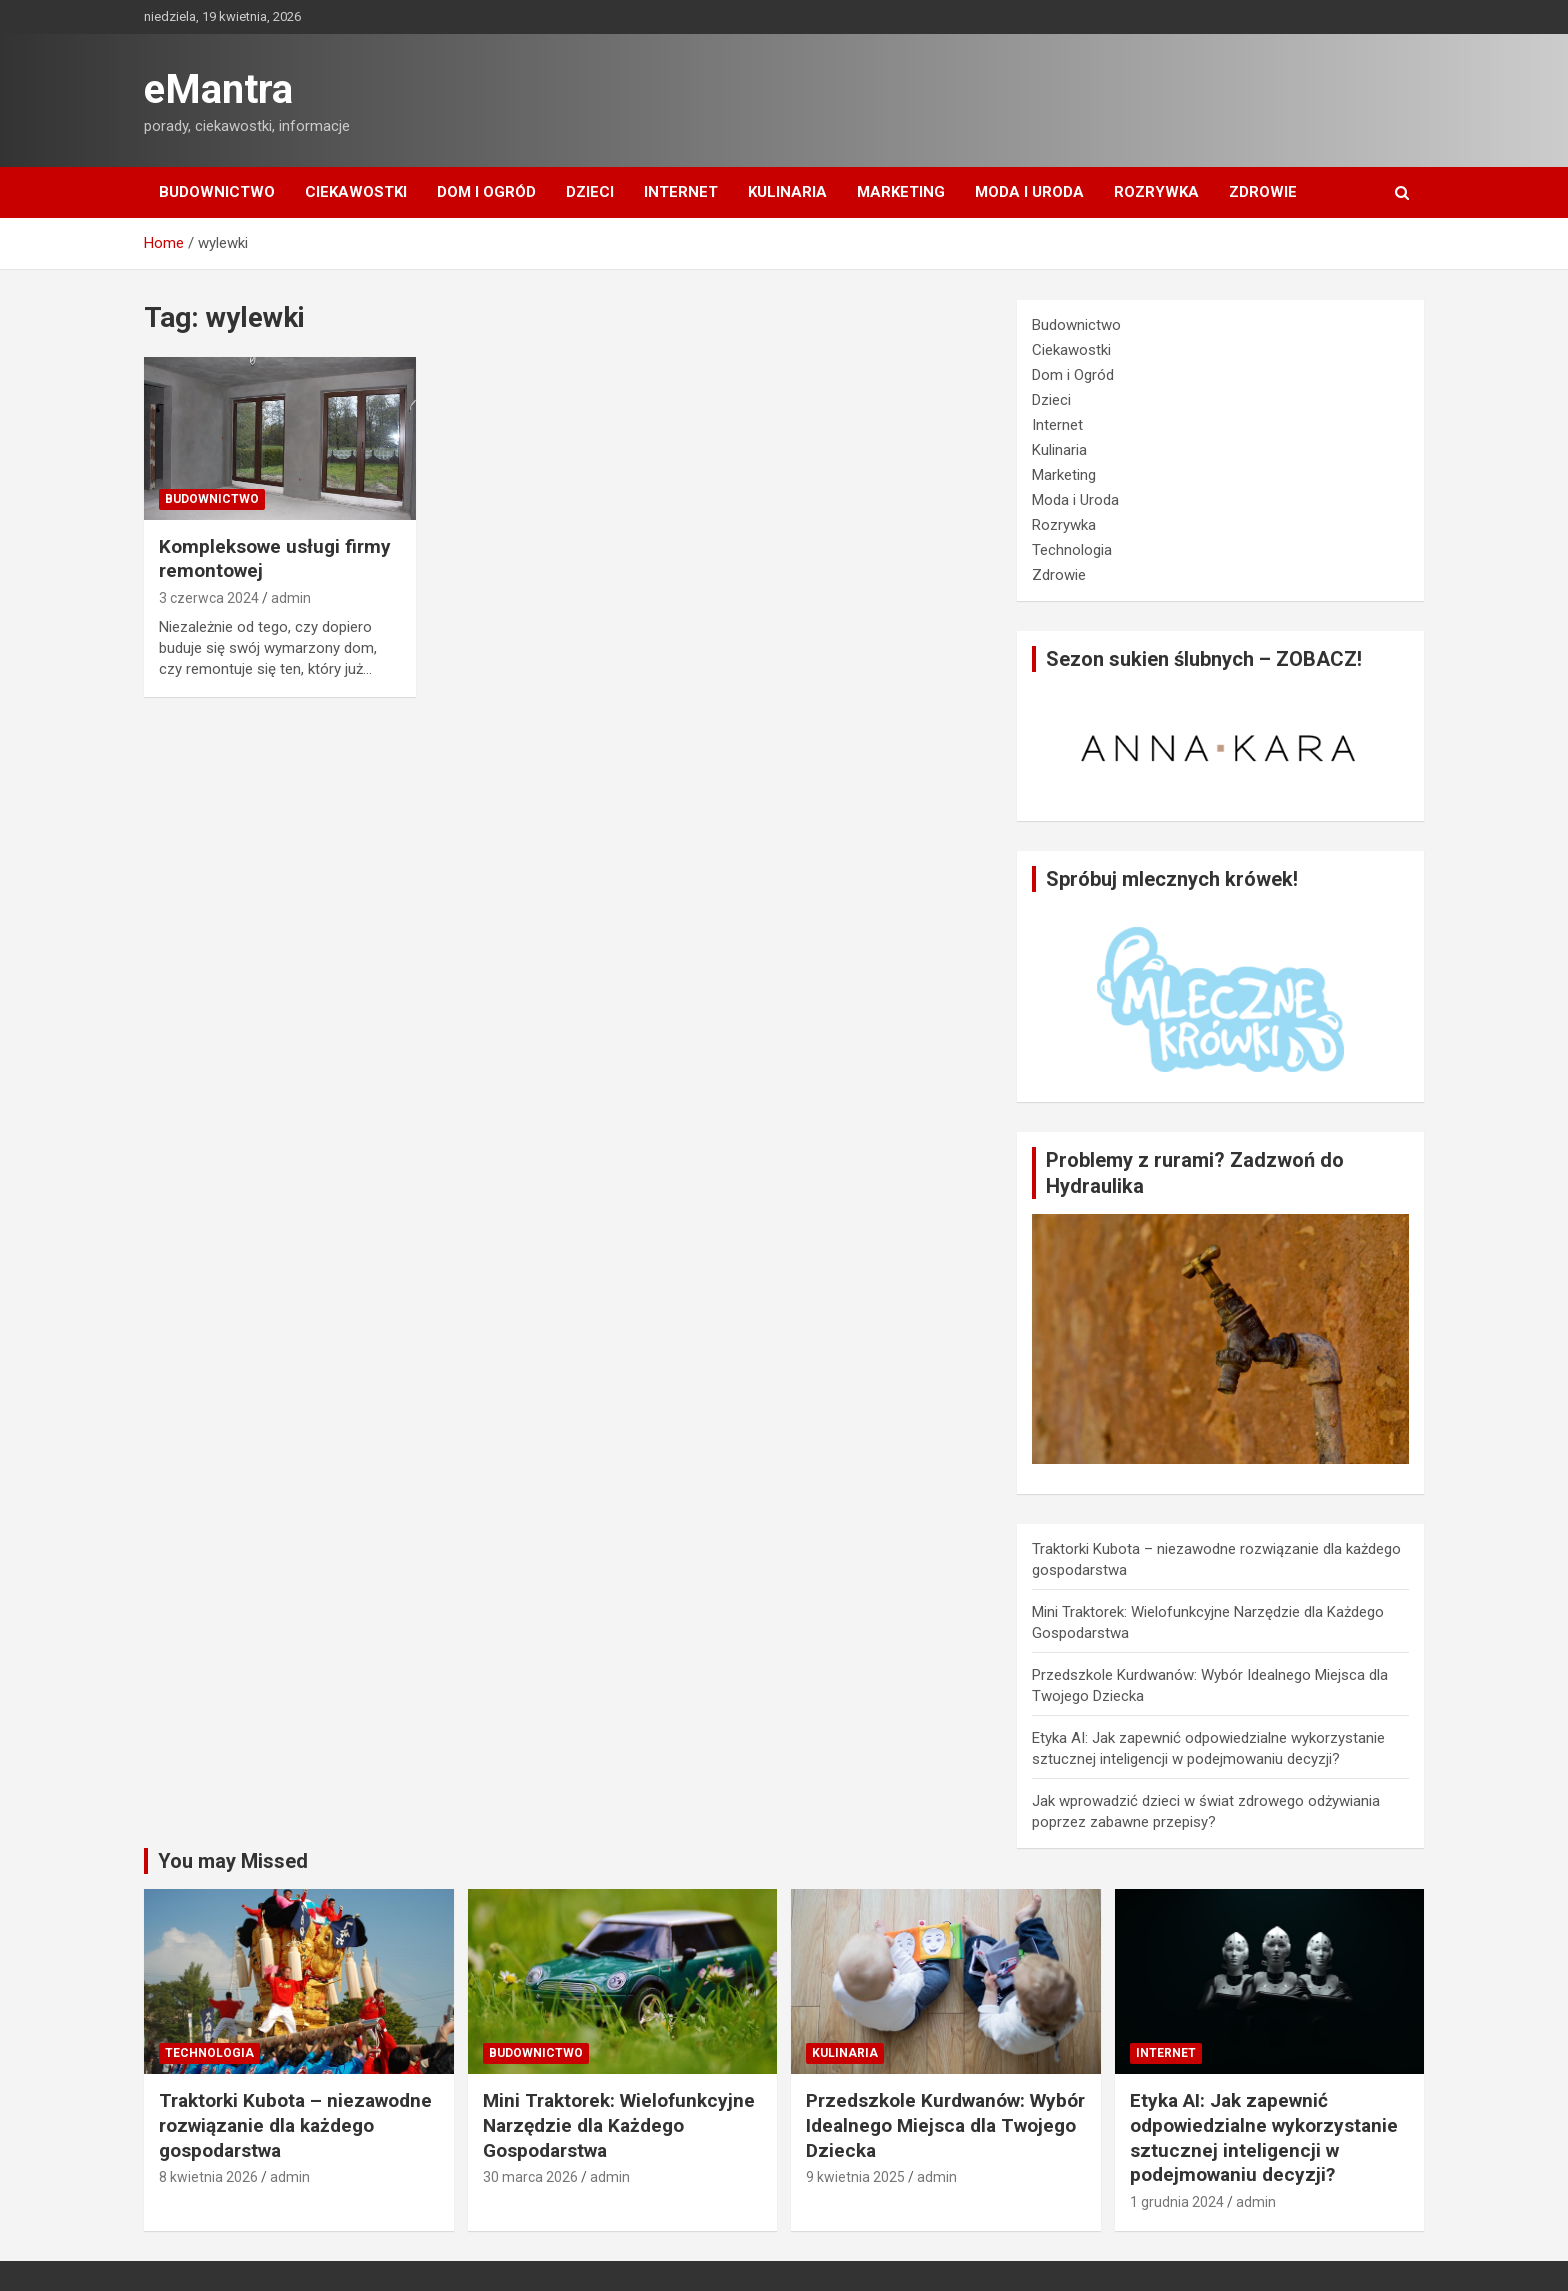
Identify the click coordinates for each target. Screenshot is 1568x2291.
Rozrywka (1156, 192)
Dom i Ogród (486, 192)
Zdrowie (1263, 192)
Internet (681, 192)
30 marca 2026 (530, 2177)
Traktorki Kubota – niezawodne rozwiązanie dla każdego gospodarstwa (295, 2125)
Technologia (1072, 550)
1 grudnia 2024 (1177, 2202)
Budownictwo (217, 192)
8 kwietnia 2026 (208, 2177)
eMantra (218, 89)
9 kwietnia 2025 (855, 2177)
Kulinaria (787, 192)
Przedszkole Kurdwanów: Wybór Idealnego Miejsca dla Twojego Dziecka (945, 2125)
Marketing (901, 192)
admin (291, 598)
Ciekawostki (356, 192)
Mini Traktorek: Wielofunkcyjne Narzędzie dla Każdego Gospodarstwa (619, 2125)
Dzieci (590, 192)
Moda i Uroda (1029, 192)
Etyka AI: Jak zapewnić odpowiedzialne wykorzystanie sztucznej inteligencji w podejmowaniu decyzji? (1264, 2137)
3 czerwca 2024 (209, 598)
